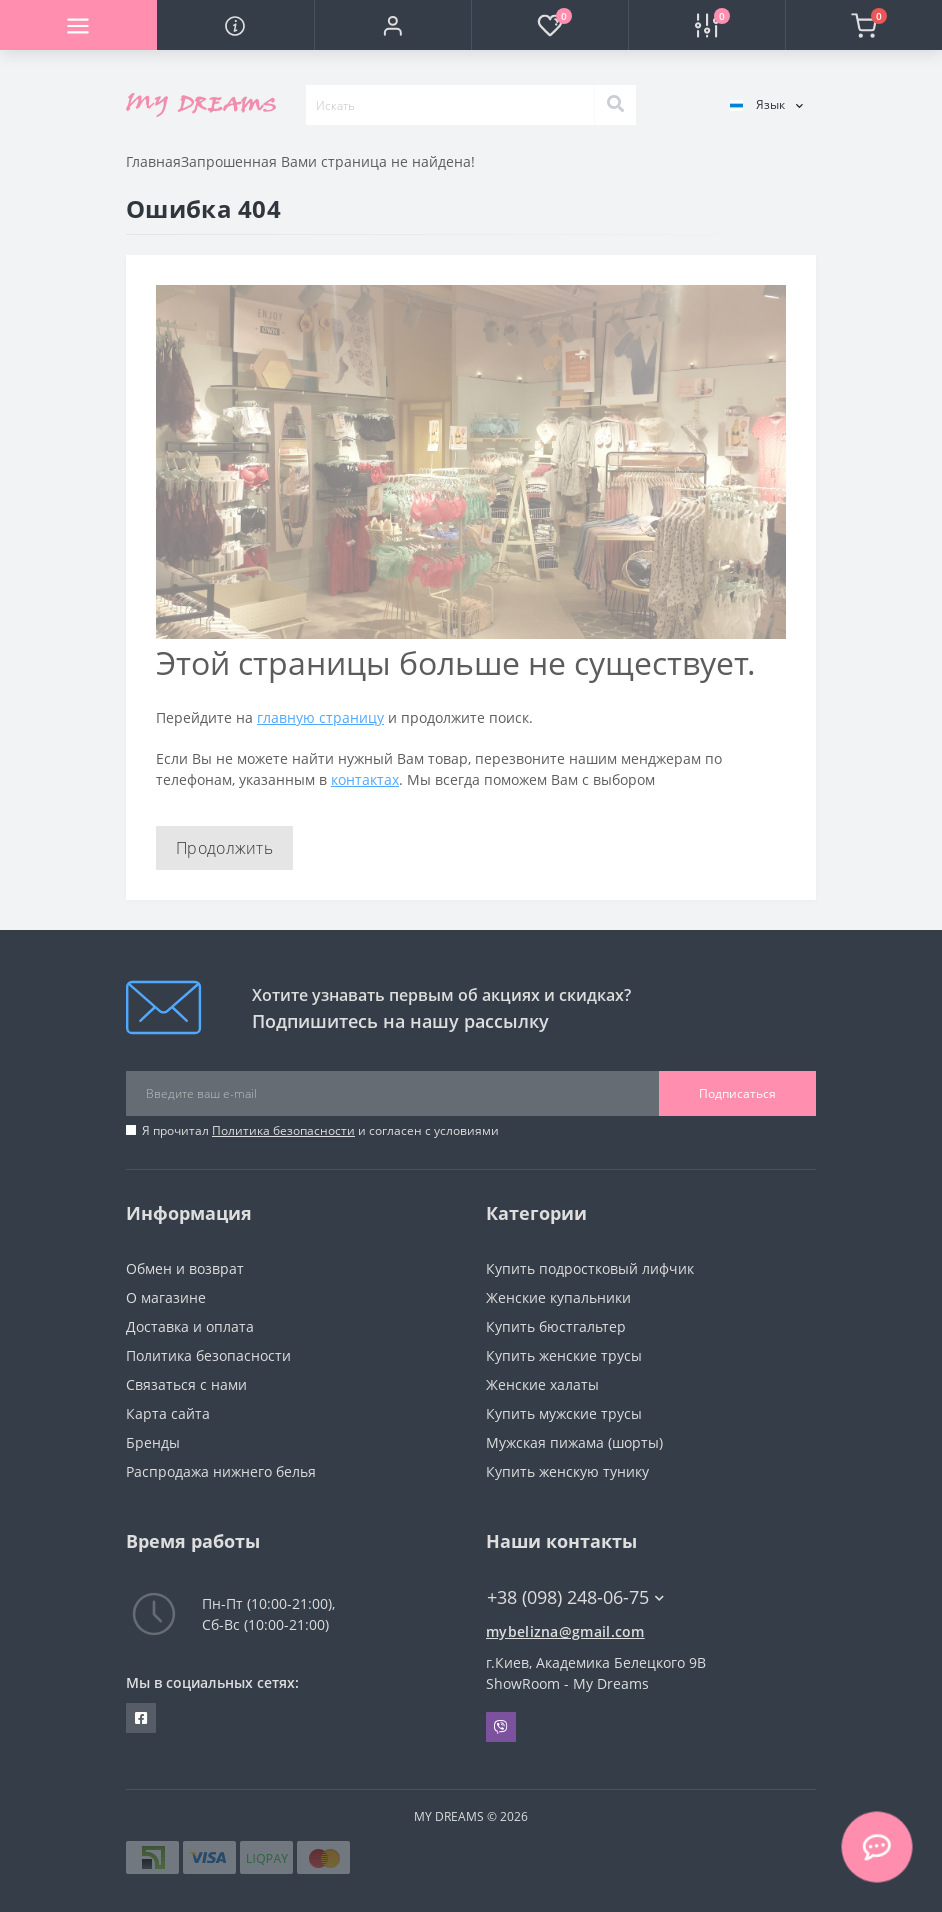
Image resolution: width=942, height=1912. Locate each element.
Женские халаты (542, 1384)
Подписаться (737, 1093)
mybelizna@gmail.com (565, 1631)
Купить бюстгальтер (556, 1326)
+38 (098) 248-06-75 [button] (575, 1597)
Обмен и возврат (185, 1268)
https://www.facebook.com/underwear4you (141, 1718)
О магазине (166, 1297)
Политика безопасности (283, 1130)
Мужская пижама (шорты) (574, 1442)
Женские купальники (558, 1297)
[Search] (615, 105)
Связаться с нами (186, 1384)
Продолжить (224, 848)
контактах (365, 779)
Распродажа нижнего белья (221, 1471)
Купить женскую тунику (567, 1471)
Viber (501, 1727)
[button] (392, 25)
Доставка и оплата (190, 1326)
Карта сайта (168, 1413)
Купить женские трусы (564, 1355)
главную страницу (320, 717)
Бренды (153, 1442)
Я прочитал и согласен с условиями (320, 1130)
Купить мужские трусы (564, 1413)
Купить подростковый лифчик (590, 1268)
